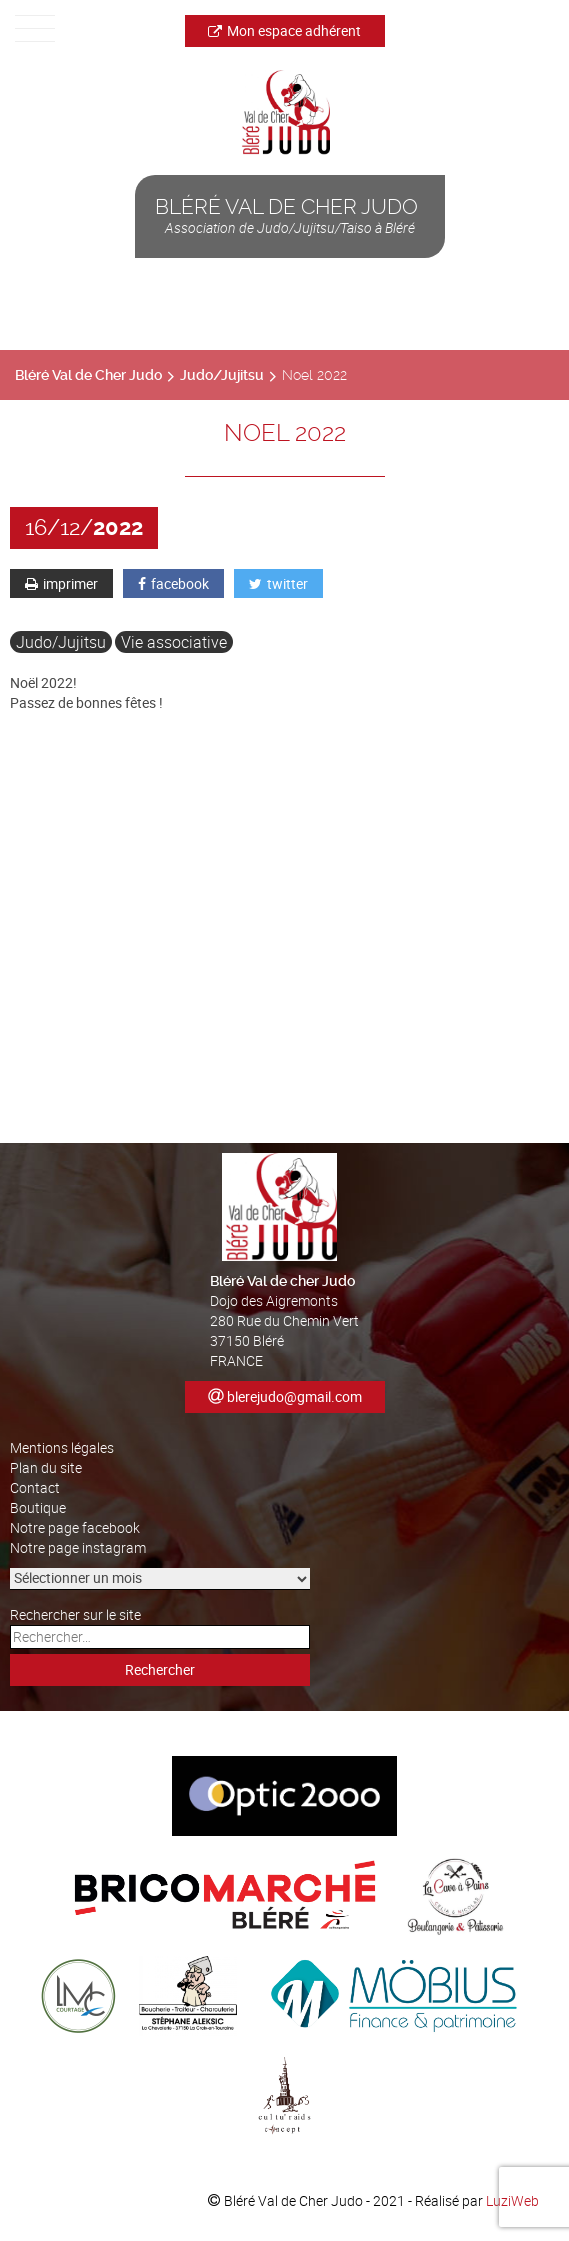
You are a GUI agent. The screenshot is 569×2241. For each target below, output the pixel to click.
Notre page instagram (78, 1547)
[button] (284, 1103)
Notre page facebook (75, 1527)
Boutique (38, 1507)
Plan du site (46, 1467)
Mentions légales (62, 1447)
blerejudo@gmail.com (294, 1396)
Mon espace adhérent (284, 30)
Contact (35, 1487)
